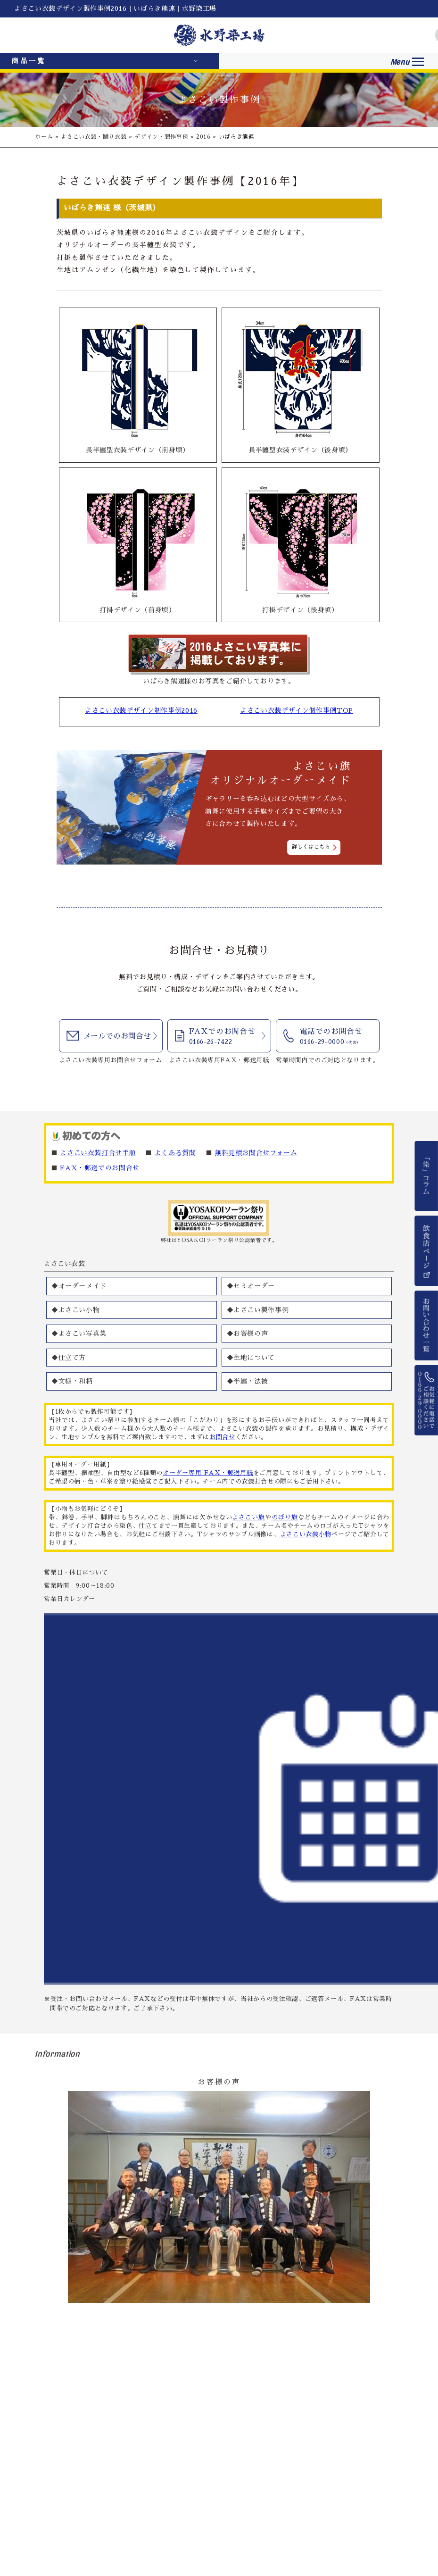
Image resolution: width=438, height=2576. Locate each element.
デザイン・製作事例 (161, 137)
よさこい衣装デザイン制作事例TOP (296, 710)
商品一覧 (29, 61)
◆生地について (251, 1357)
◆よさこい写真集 (79, 1333)
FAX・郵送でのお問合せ (100, 1168)
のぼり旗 (285, 1517)
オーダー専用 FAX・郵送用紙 (208, 1473)
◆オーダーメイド (79, 1286)
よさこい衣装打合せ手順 (98, 1153)
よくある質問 (175, 1153)
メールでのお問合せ (117, 1036)
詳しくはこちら (311, 847)
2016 (203, 137)
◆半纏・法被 (247, 1381)
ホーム (44, 137)
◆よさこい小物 (75, 1310)
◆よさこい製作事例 (258, 1310)
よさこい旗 (248, 1517)
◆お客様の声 (247, 1333)
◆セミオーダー (251, 1286)
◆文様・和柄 (72, 1381)
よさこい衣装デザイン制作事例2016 (141, 710)
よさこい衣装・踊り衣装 (93, 137)
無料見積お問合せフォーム (256, 1153)
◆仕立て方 (68, 1357)
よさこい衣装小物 (305, 1534)
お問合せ (222, 1437)
